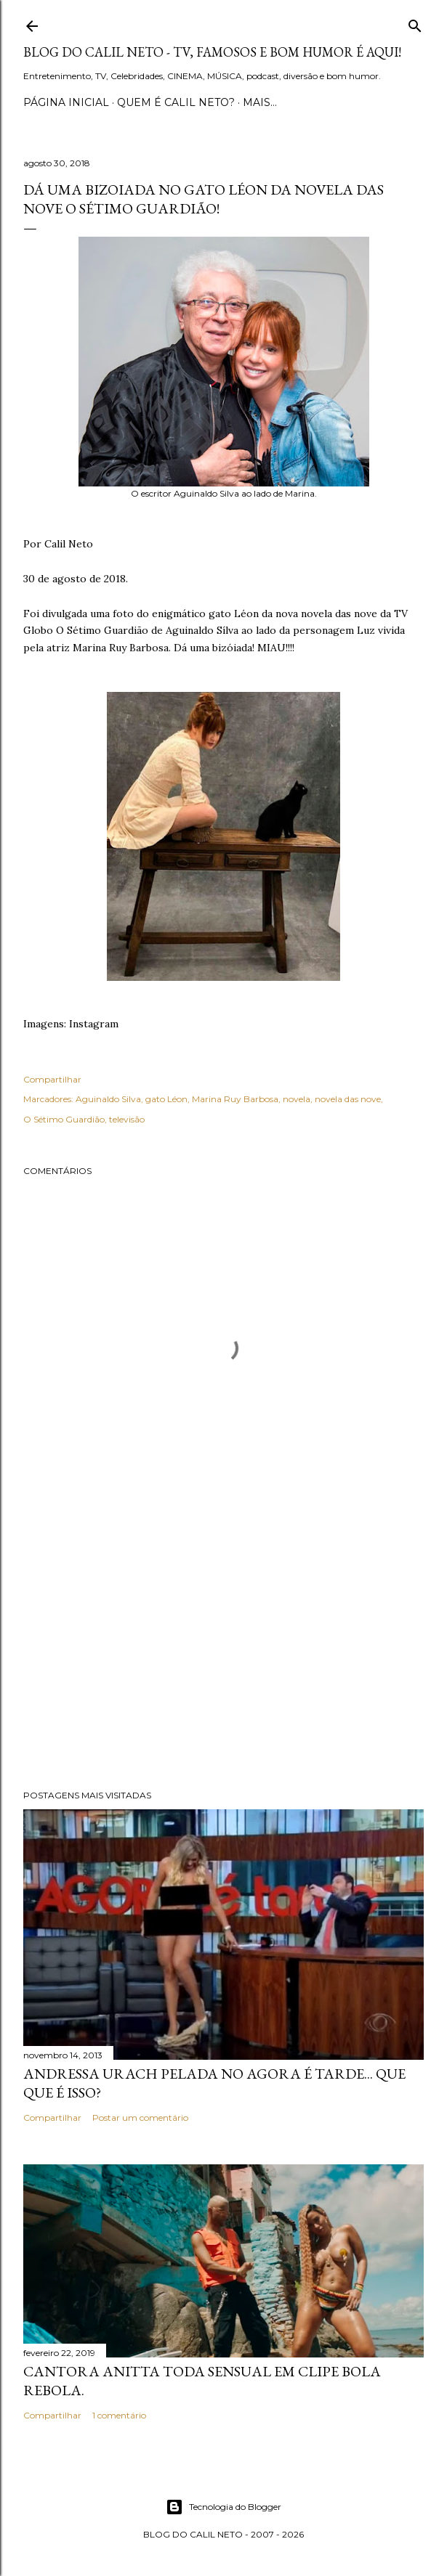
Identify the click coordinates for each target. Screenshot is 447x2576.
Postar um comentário (140, 2117)
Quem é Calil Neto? (176, 102)
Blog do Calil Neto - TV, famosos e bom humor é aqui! (212, 52)
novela (296, 1098)
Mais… (260, 102)
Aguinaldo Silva (108, 1098)
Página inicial (66, 102)
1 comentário (119, 2415)
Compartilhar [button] (52, 1079)
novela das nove (348, 1098)
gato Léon (166, 1098)
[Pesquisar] (415, 23)
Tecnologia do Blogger (223, 2507)
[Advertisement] (223, 1651)
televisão (127, 1119)
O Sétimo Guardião (64, 1119)
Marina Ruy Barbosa (235, 1098)
